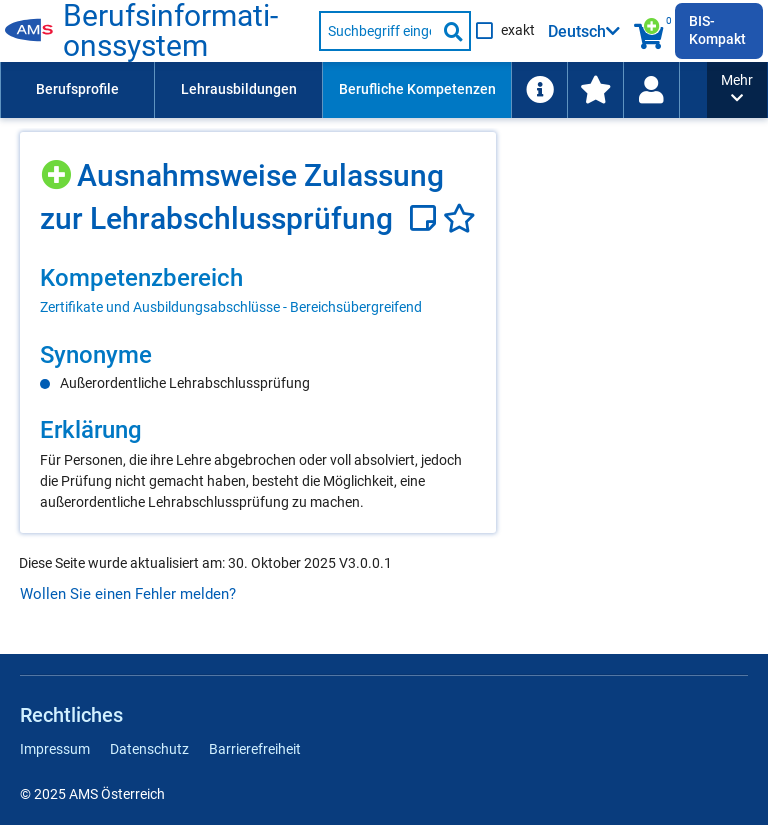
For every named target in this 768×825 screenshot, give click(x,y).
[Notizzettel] (426, 218)
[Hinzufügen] (58, 167)
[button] (737, 90)
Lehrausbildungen (239, 89)
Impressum (55, 749)
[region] (258, 290)
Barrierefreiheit (255, 749)
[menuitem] (77, 90)
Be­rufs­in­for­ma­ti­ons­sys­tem (170, 31)
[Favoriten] (459, 218)
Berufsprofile (77, 89)
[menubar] (353, 90)
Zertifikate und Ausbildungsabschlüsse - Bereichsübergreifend (231, 307)
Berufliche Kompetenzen (417, 89)
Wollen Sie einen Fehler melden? (128, 594)
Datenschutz (149, 749)
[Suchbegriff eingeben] (378, 31)
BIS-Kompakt (717, 30)
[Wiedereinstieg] (651, 90)
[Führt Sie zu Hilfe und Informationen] (539, 90)
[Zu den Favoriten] (595, 90)
